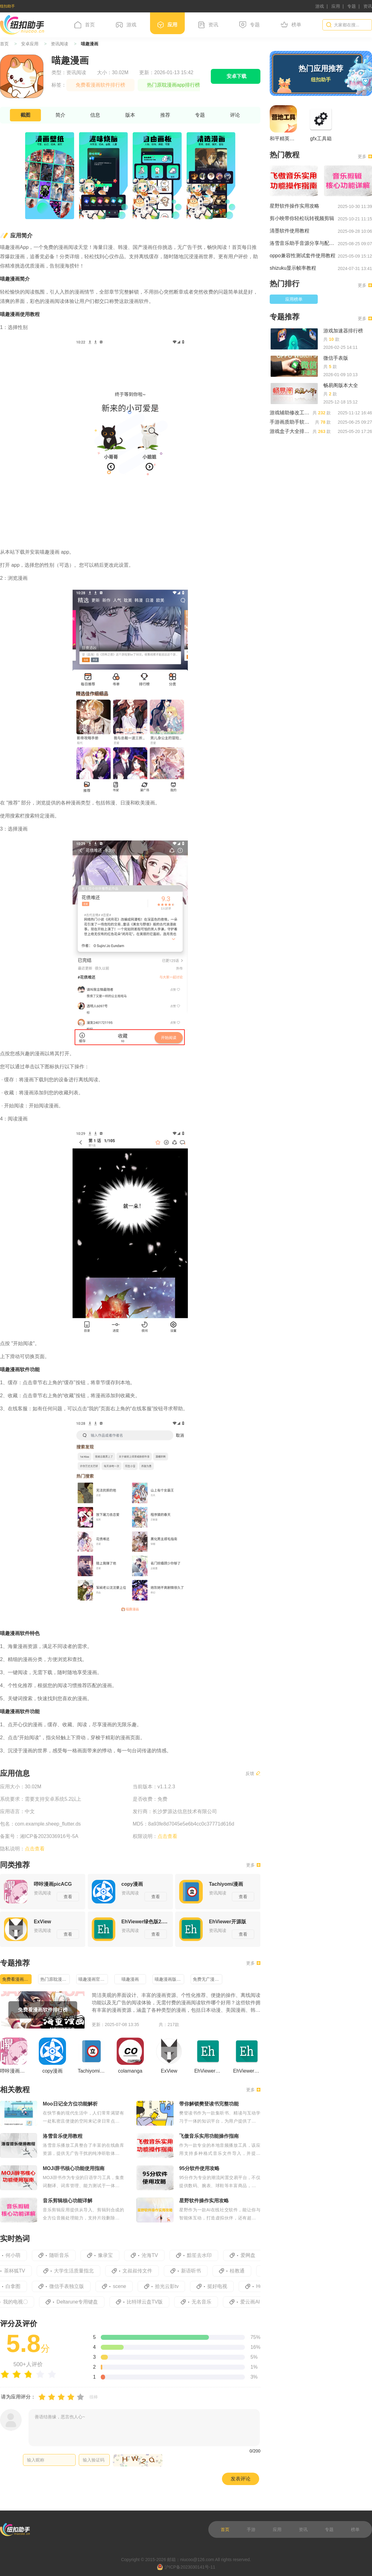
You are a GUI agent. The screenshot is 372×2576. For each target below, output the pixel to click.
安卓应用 (29, 43)
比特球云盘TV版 (149, 2301)
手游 (251, 2529)
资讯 (367, 6)
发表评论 (240, 2478)
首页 (84, 24)
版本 (130, 115)
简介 (60, 115)
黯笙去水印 (202, 2255)
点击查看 (35, 1848)
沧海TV (153, 2255)
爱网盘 (251, 2255)
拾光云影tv (170, 2286)
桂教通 (241, 2270)
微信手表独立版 (70, 2286)
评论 (235, 115)
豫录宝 (109, 2255)
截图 (25, 115)
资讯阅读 (59, 43)
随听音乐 (62, 2255)
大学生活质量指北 (78, 2270)
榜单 (291, 25)
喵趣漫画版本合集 (169, 1979)
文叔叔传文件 (141, 2270)
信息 (95, 115)
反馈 (253, 1773)
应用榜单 (294, 299)
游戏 (319, 6)
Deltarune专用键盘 (82, 2301)
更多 (253, 1864)
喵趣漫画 (130, 1979)
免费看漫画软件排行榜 (17, 1979)
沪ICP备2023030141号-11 (186, 2567)
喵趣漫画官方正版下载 (93, 1979)
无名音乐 (206, 2301)
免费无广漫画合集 (207, 1979)
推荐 (165, 115)
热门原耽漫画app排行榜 (55, 1979)
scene (122, 2286)
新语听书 (195, 2270)
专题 (351, 6)
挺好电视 (220, 2286)
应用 (335, 6)
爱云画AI (254, 2301)
